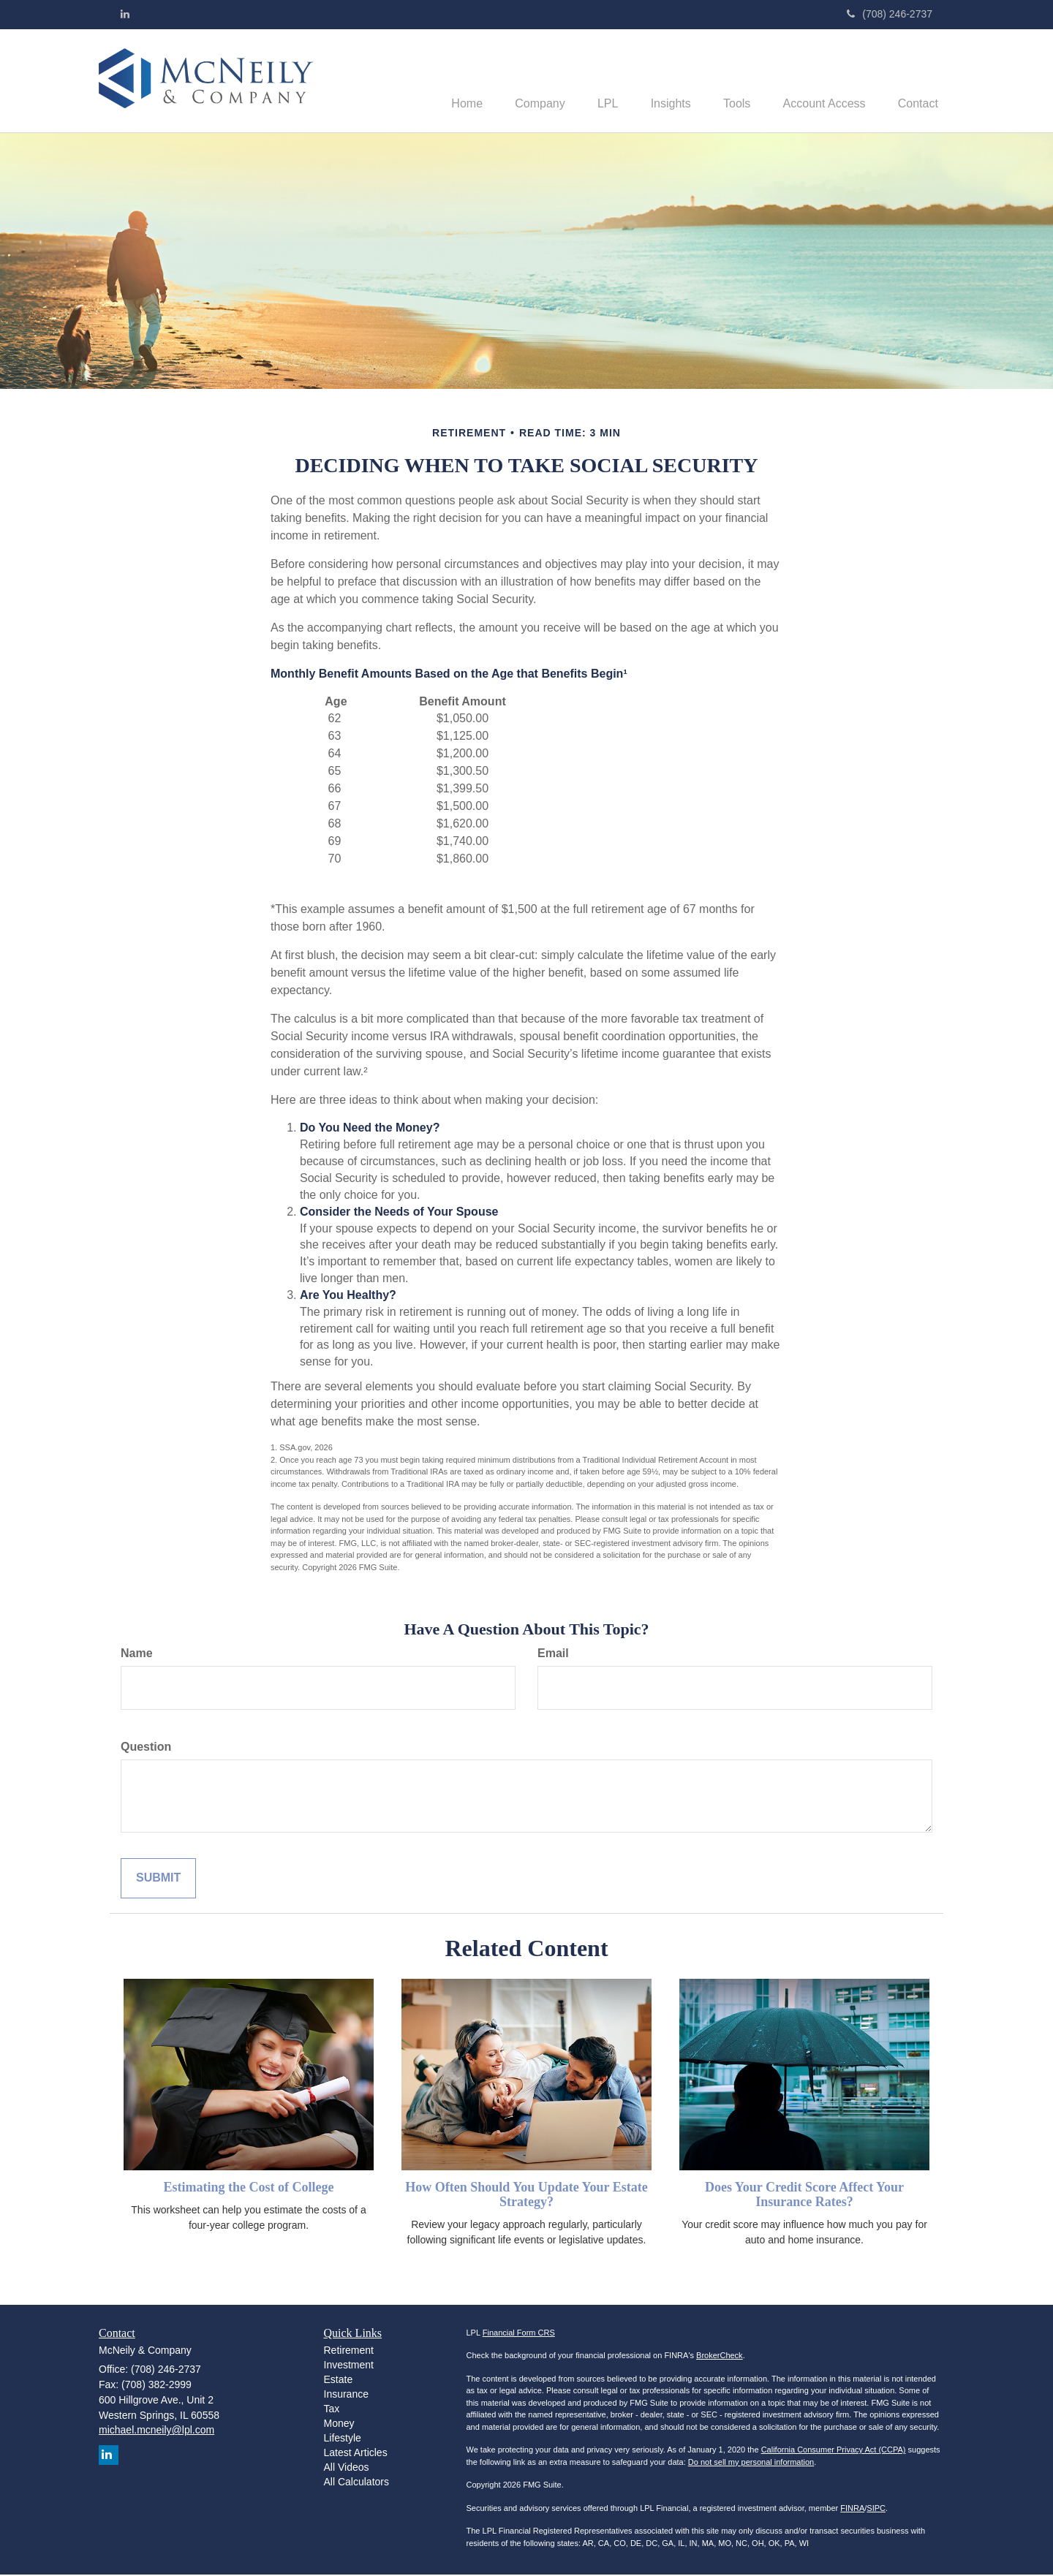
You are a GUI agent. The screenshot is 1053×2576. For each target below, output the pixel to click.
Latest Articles (356, 2454)
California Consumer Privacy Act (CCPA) (833, 2451)
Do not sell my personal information (751, 2463)
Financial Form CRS (519, 2334)
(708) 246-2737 (889, 14)
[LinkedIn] (125, 14)
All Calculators (356, 2483)
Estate (338, 2381)
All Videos (346, 2468)
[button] (516, 81)
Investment (349, 2366)
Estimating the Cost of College (249, 2188)
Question (146, 1748)
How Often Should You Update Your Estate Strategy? (526, 2196)
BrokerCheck (719, 2356)
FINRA (852, 2509)
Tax (332, 2410)
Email (553, 1654)
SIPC (876, 2509)
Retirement (349, 2351)
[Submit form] (158, 1880)
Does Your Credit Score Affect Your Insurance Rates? (804, 2196)
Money (339, 2425)
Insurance (346, 2395)
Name (137, 1654)
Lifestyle (342, 2439)
